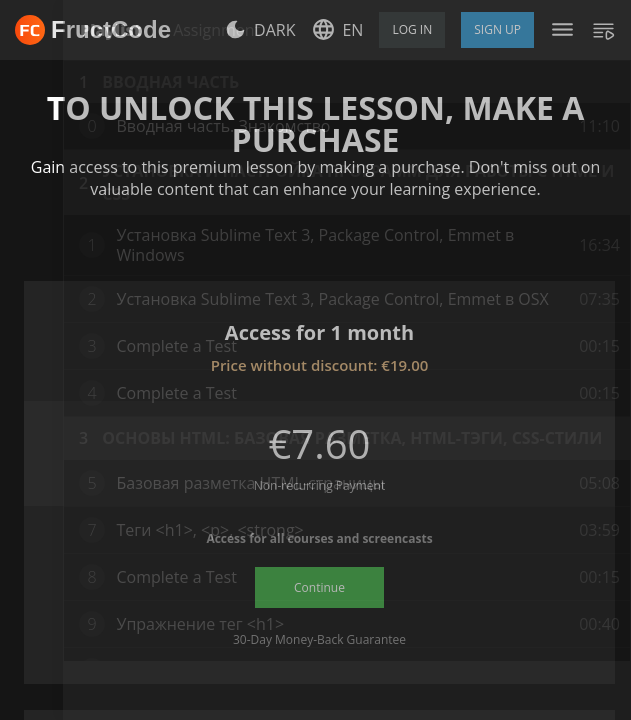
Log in (412, 29)
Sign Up (497, 29)
